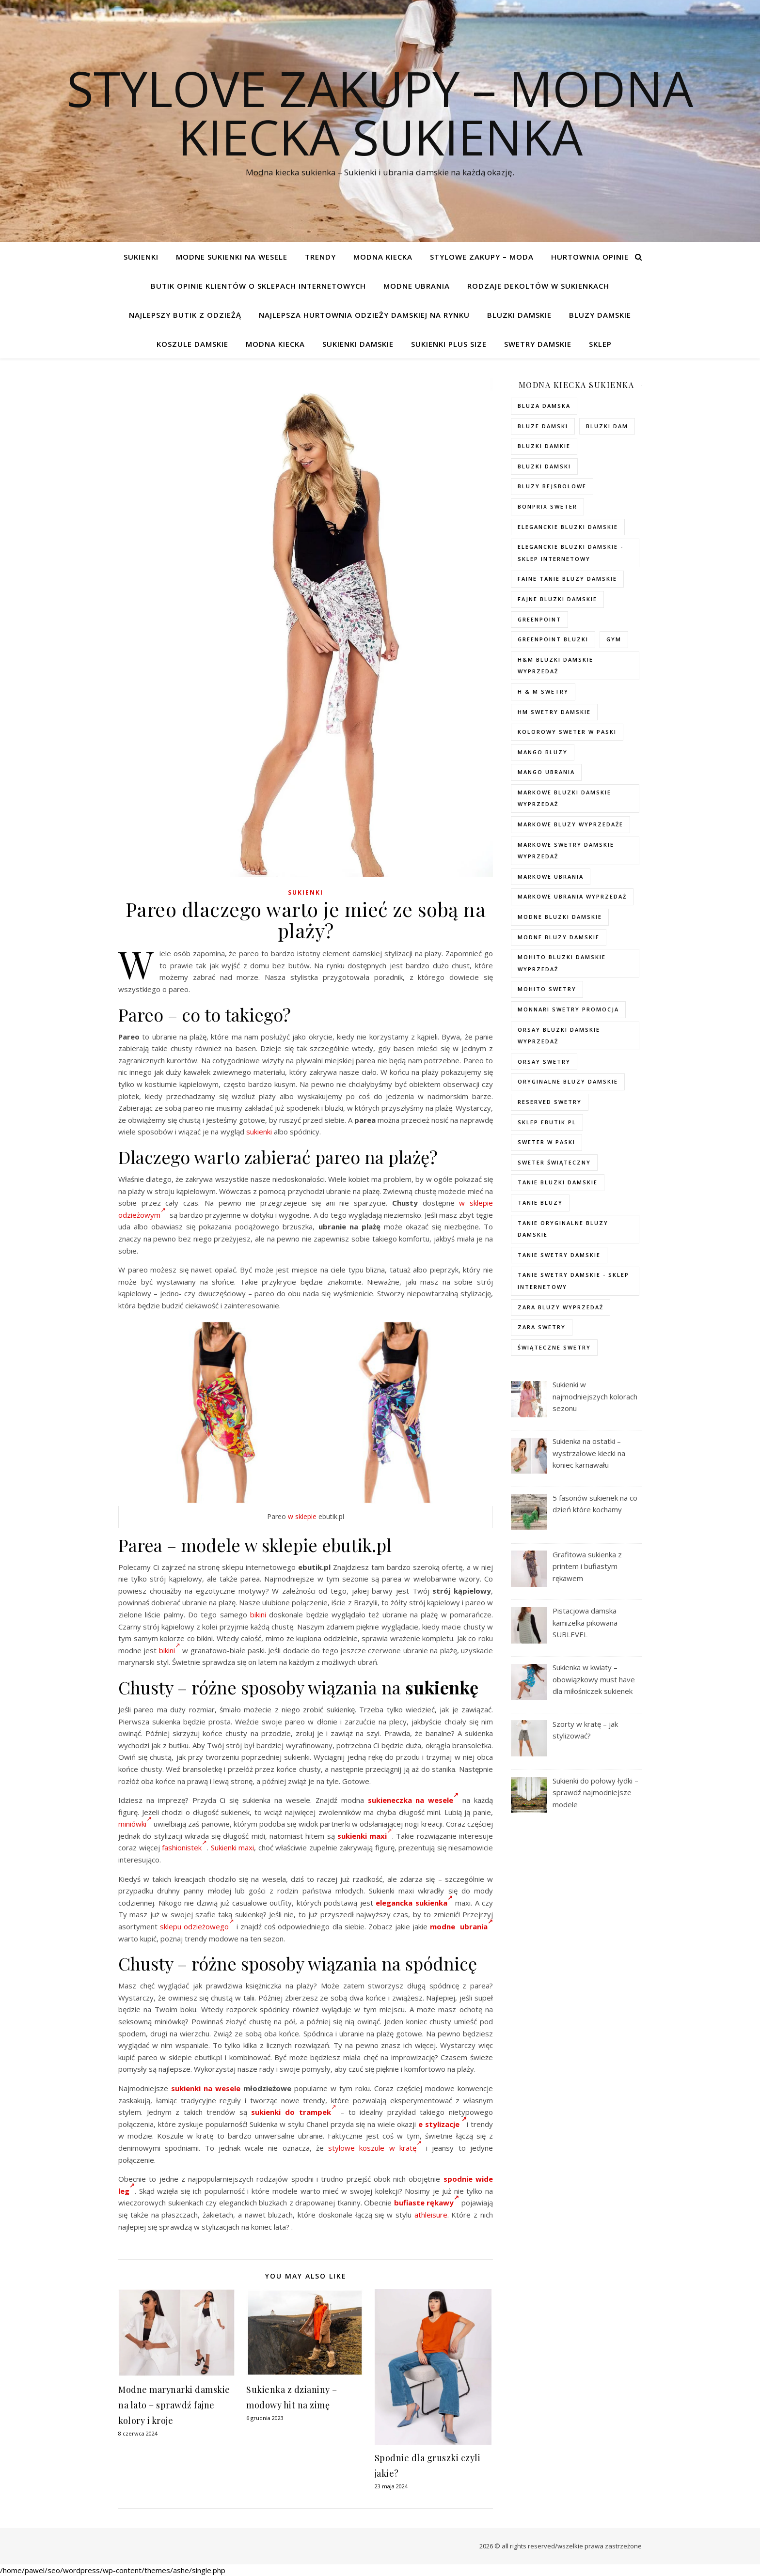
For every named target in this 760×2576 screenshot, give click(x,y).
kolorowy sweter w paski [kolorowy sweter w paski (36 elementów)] (567, 731)
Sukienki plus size (449, 344)
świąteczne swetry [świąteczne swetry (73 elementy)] (554, 1347)
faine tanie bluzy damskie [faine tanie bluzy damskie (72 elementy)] (567, 578)
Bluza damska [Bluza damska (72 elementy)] (544, 405)
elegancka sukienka (414, 1903)
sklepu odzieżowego (197, 1926)
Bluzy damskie (600, 315)
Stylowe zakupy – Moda (482, 257)
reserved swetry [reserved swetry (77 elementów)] (550, 1101)
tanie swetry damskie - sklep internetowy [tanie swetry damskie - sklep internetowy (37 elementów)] (573, 1280)
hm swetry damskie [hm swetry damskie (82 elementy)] (554, 711)
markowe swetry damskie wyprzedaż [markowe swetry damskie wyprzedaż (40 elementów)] (566, 850)
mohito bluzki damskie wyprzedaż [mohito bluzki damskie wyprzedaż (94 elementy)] (562, 963)
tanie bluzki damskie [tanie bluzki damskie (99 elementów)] (558, 1182)
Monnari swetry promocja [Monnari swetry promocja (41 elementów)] (568, 1009)
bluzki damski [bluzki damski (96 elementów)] (544, 466)
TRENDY (320, 257)
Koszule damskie (192, 344)
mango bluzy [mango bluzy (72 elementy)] (543, 752)
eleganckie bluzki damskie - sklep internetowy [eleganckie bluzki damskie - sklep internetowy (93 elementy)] (570, 552)
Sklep (600, 344)
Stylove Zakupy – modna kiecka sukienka (380, 112)
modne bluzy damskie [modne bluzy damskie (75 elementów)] (559, 937)
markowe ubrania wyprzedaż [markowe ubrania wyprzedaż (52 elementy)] (572, 896)
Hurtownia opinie (590, 257)
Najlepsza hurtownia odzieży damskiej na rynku (364, 315)
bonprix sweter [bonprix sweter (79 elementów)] (547, 506)
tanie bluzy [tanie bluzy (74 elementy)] (540, 1202)
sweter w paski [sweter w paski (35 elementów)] (546, 1142)
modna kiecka (382, 257)
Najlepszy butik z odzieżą (185, 315)
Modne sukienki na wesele (231, 257)
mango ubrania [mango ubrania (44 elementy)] (546, 772)
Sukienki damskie (358, 344)
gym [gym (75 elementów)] (613, 639)
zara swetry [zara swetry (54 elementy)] (542, 1327)
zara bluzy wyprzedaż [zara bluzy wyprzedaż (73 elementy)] (560, 1307)
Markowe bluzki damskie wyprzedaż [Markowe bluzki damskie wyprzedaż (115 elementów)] (564, 798)
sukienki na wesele (205, 2088)
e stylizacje (442, 2124)
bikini (258, 1614)
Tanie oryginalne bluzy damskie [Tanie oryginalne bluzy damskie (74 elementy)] (563, 1229)
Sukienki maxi (232, 1847)
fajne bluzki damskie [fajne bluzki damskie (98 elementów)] (557, 599)
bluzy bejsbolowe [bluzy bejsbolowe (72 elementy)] (552, 486)
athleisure (430, 2214)
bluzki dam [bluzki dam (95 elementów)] (607, 426)
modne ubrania (461, 1926)
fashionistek (184, 1847)
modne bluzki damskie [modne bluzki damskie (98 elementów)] (560, 916)
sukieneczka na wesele (413, 1800)
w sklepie (302, 1516)
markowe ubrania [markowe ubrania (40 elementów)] (551, 876)
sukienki (259, 1131)
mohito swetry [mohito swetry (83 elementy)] (547, 989)
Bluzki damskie (519, 315)
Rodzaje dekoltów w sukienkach (538, 286)
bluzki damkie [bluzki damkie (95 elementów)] (544, 446)
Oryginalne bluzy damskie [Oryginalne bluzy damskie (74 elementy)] (568, 1081)
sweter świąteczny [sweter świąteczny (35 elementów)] (554, 1162)
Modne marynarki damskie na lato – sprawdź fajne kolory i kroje (174, 2405)
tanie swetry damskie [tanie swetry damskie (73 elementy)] (559, 1254)
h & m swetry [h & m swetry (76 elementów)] (543, 691)
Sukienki (141, 257)
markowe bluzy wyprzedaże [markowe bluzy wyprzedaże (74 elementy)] (570, 824)
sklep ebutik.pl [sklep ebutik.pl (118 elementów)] (547, 1122)
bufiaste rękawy (426, 2202)
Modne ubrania (416, 286)
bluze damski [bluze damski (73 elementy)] (543, 426)
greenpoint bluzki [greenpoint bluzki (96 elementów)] (553, 639)
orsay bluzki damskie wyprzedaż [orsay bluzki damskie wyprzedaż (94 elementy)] (559, 1035)
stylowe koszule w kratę (375, 2148)
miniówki (135, 1824)
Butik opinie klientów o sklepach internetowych (258, 286)
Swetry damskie (537, 344)
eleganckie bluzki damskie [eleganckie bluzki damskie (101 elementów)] (568, 526)
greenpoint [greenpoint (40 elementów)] (539, 619)
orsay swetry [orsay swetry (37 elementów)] (544, 1061)
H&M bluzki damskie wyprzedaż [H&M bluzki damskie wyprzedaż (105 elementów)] (555, 665)
